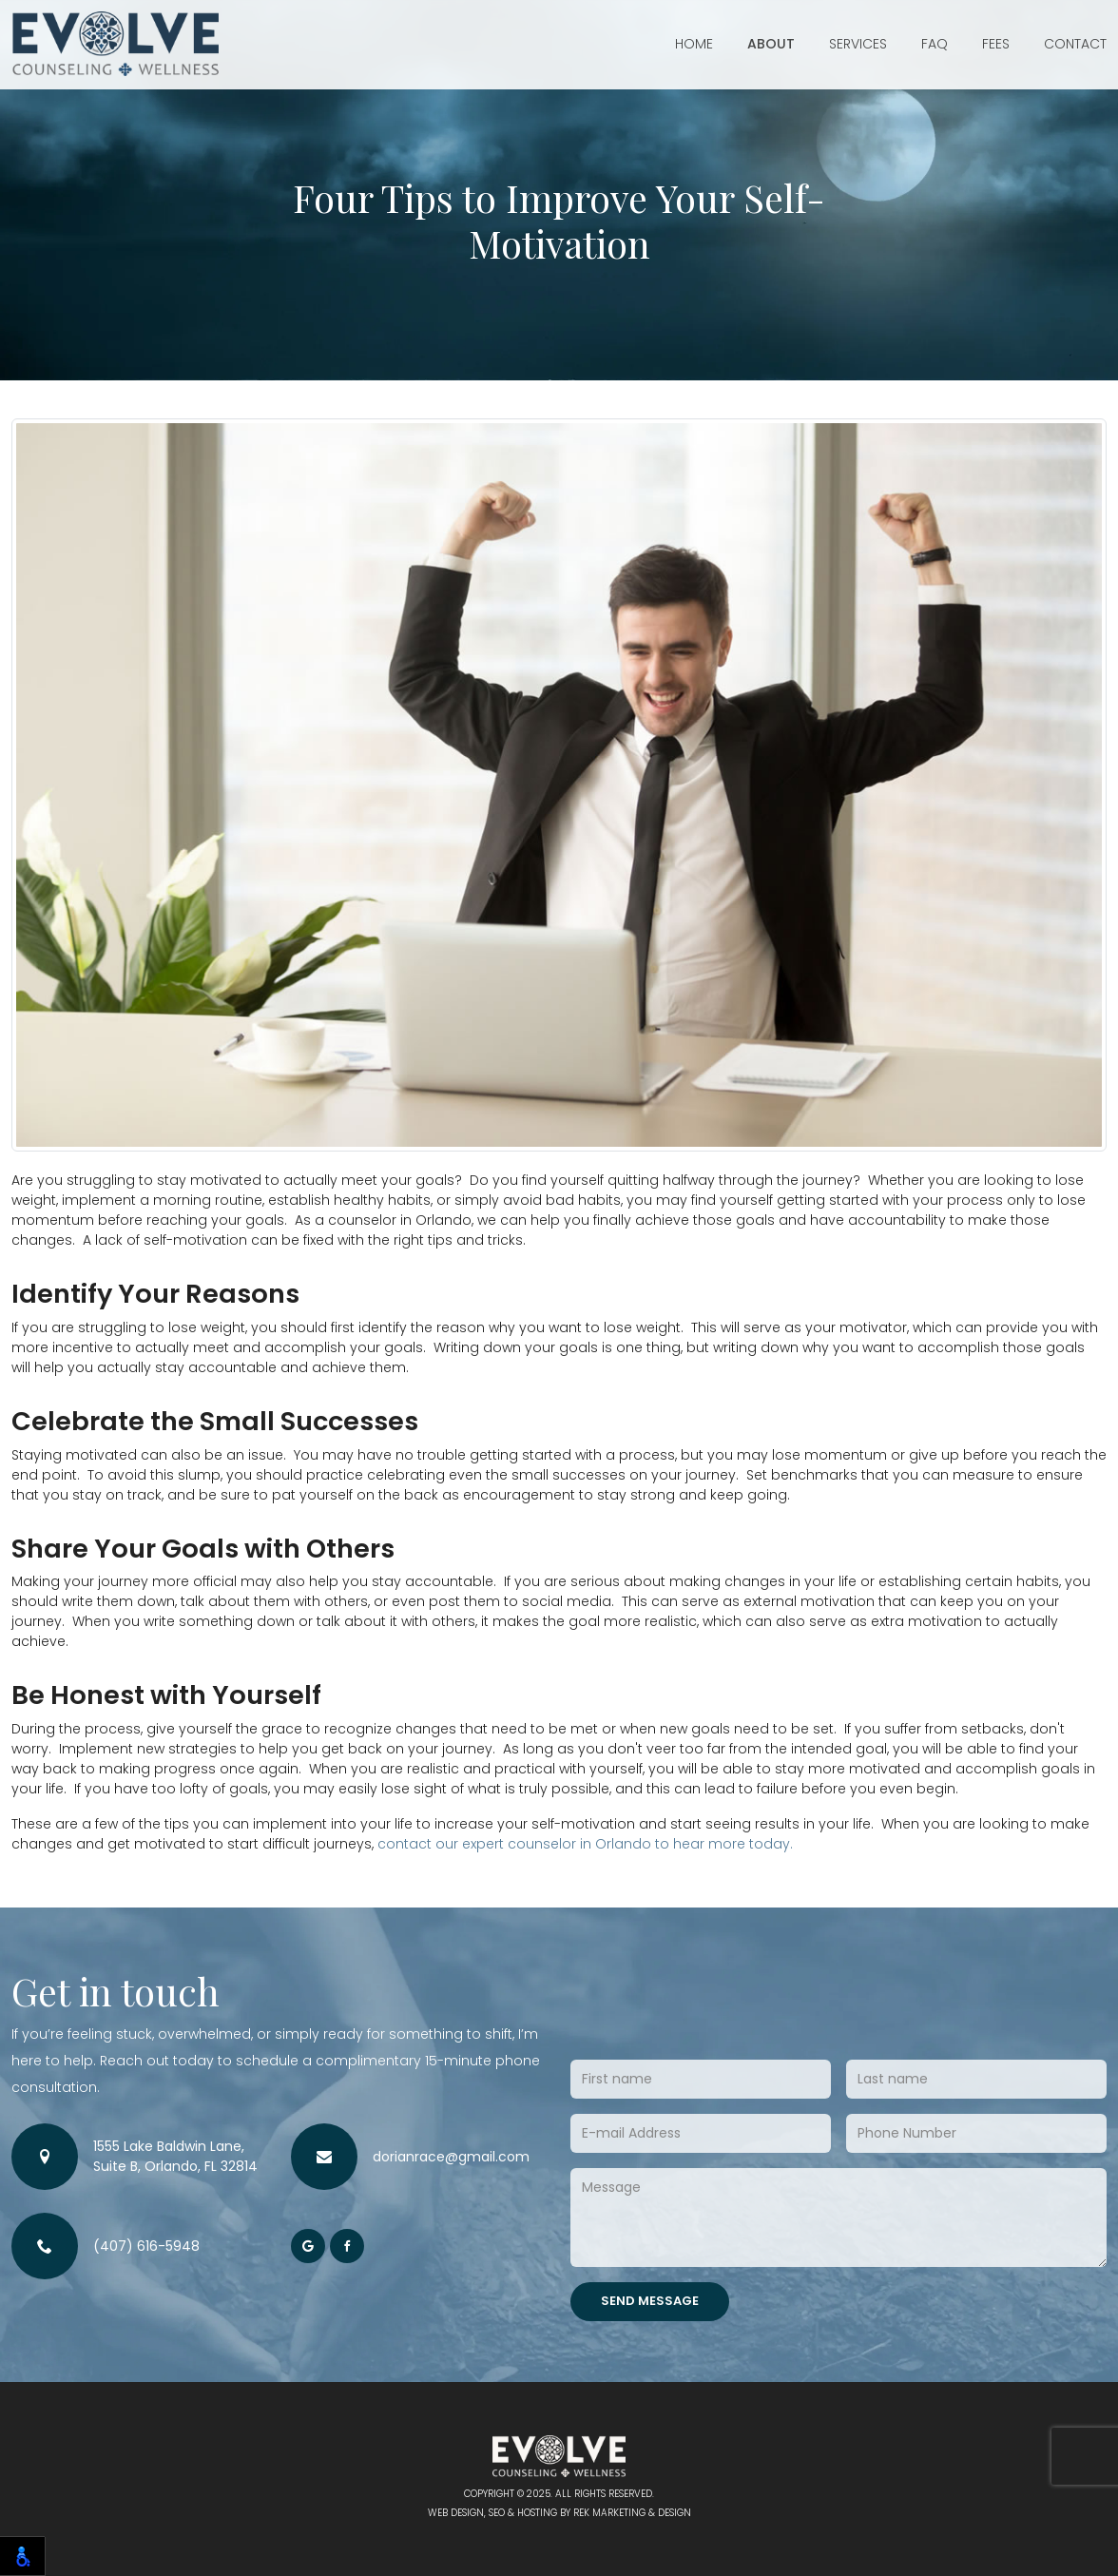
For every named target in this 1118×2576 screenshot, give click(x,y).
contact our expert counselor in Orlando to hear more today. (585, 1843)
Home (694, 43)
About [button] (771, 43)
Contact (1075, 43)
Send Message (650, 2301)
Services (858, 43)
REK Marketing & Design (632, 2513)
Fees (996, 43)
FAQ (934, 43)
